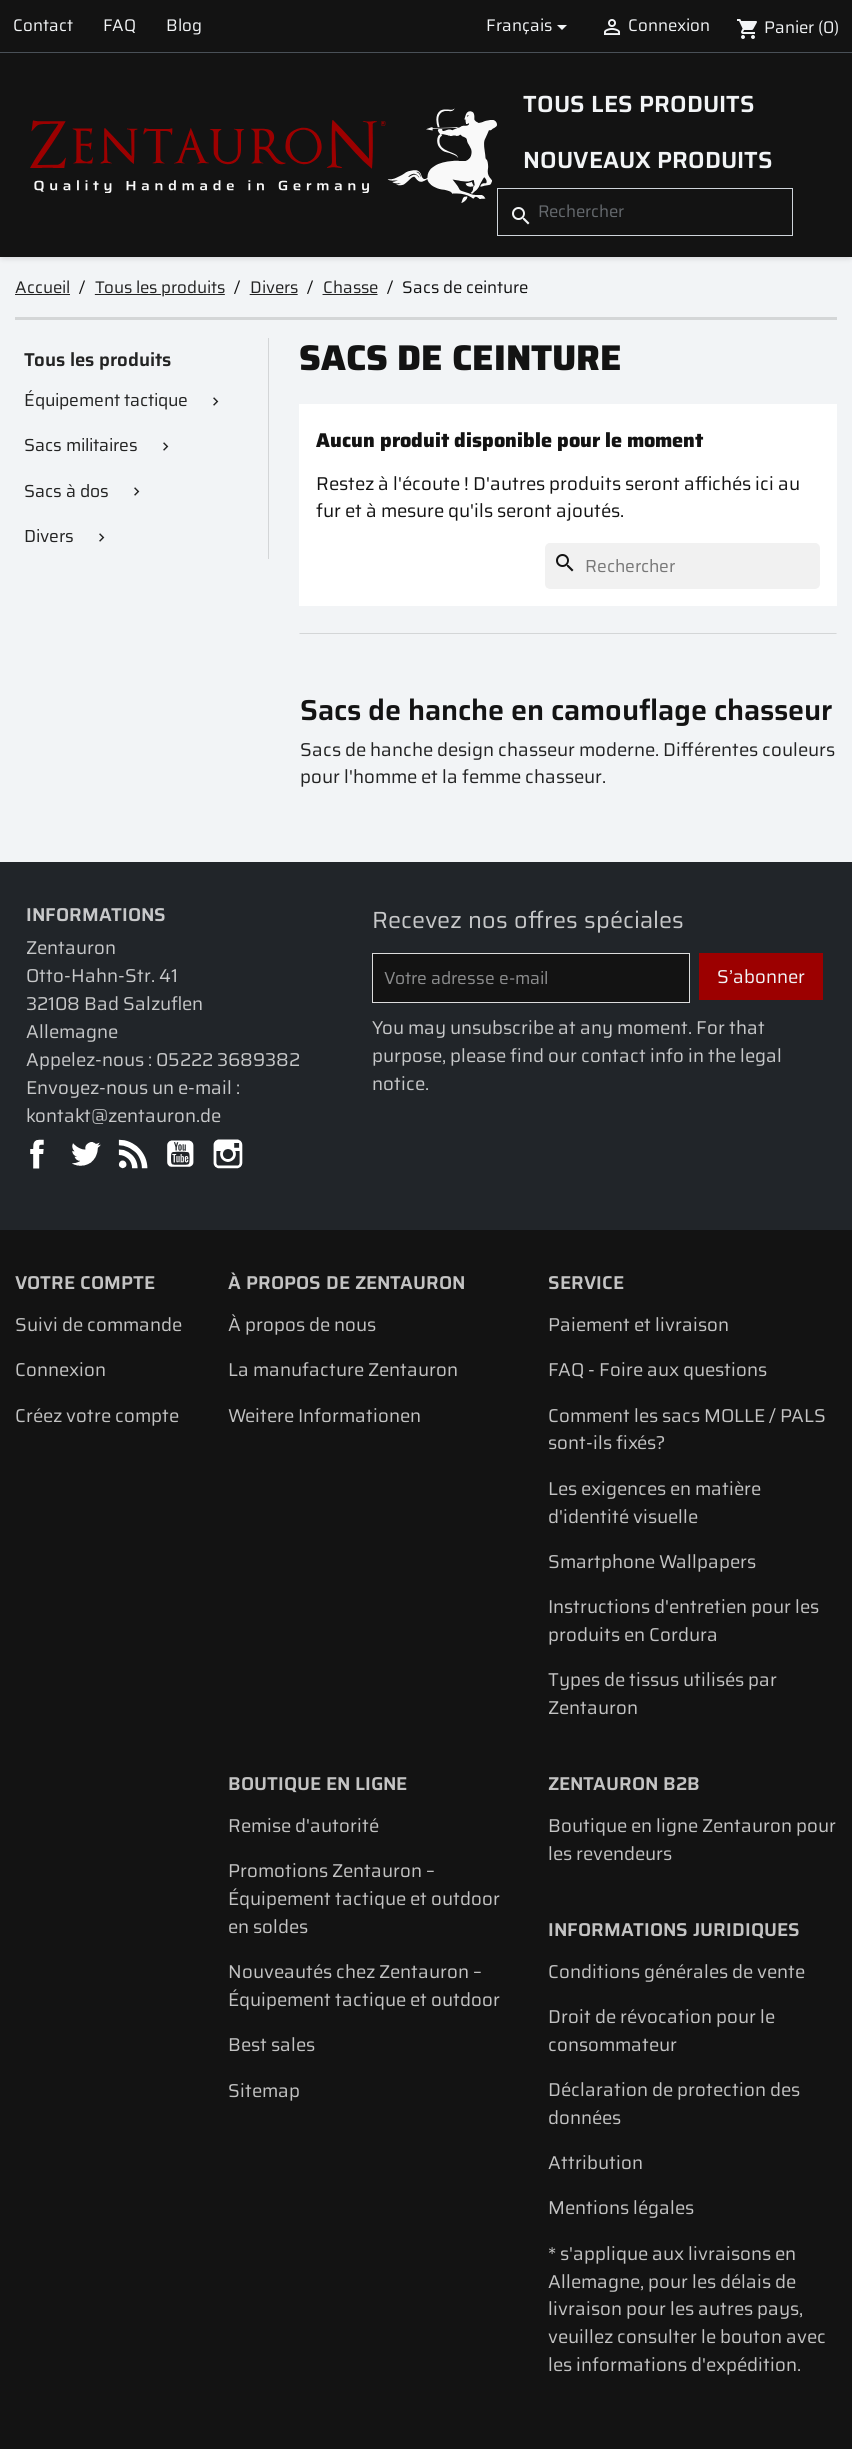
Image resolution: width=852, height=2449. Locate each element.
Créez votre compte (97, 1415)
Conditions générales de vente (676, 1971)
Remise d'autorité (303, 1825)
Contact (43, 25)
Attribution (595, 2162)
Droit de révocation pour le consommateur (661, 2030)
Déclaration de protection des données (674, 2103)
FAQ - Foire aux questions (657, 1369)
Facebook (38, 1155)
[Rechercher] (645, 211)
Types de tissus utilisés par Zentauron (662, 1693)
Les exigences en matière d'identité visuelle (654, 1502)
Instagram (229, 1155)
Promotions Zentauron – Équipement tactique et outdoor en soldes (364, 1898)
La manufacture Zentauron (343, 1369)
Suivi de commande (98, 1324)
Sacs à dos (66, 491)
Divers (49, 536)
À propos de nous (302, 1324)
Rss (134, 1155)
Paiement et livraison (638, 1324)
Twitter (86, 1155)
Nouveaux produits (648, 159)
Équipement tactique (106, 400)
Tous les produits (639, 103)
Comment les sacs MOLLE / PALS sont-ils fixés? (687, 1429)
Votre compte (85, 1282)
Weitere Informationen (324, 1415)
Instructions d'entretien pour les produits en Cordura (683, 1620)
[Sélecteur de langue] (530, 26)
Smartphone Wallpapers (652, 1561)
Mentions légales (621, 2207)
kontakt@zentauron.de (123, 1115)
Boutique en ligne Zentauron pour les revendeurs (692, 1839)
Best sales (271, 2044)
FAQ (119, 25)
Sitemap (264, 2090)
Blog (184, 25)
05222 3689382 (228, 1059)
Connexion (60, 1369)
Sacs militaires (81, 445)
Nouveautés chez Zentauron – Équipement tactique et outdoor (364, 1985)
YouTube (181, 1155)
